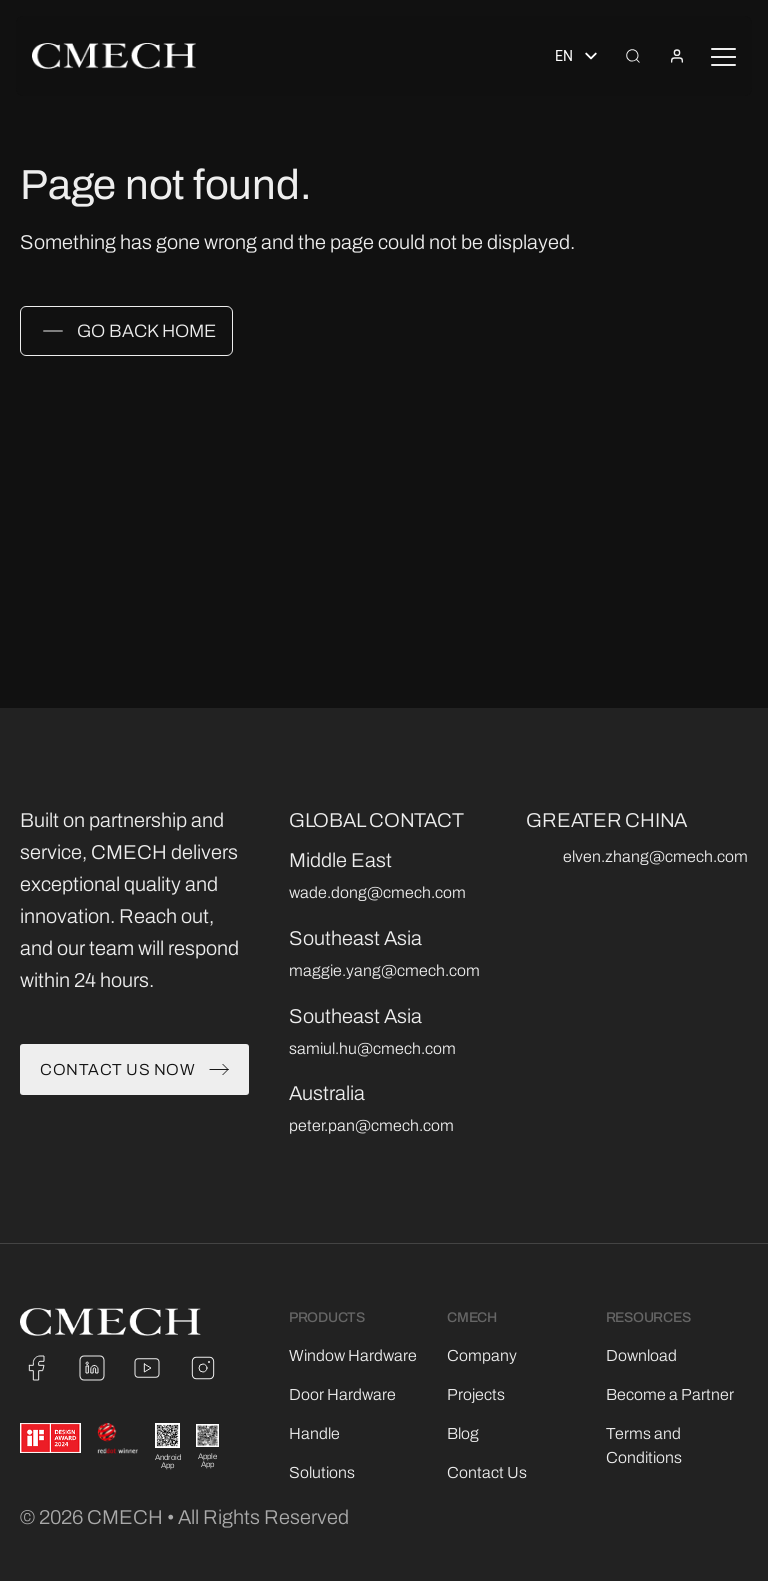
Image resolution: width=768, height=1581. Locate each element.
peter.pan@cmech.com (371, 1125)
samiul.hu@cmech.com (372, 1048)
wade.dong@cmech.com (377, 892)
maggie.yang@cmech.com (384, 970)
